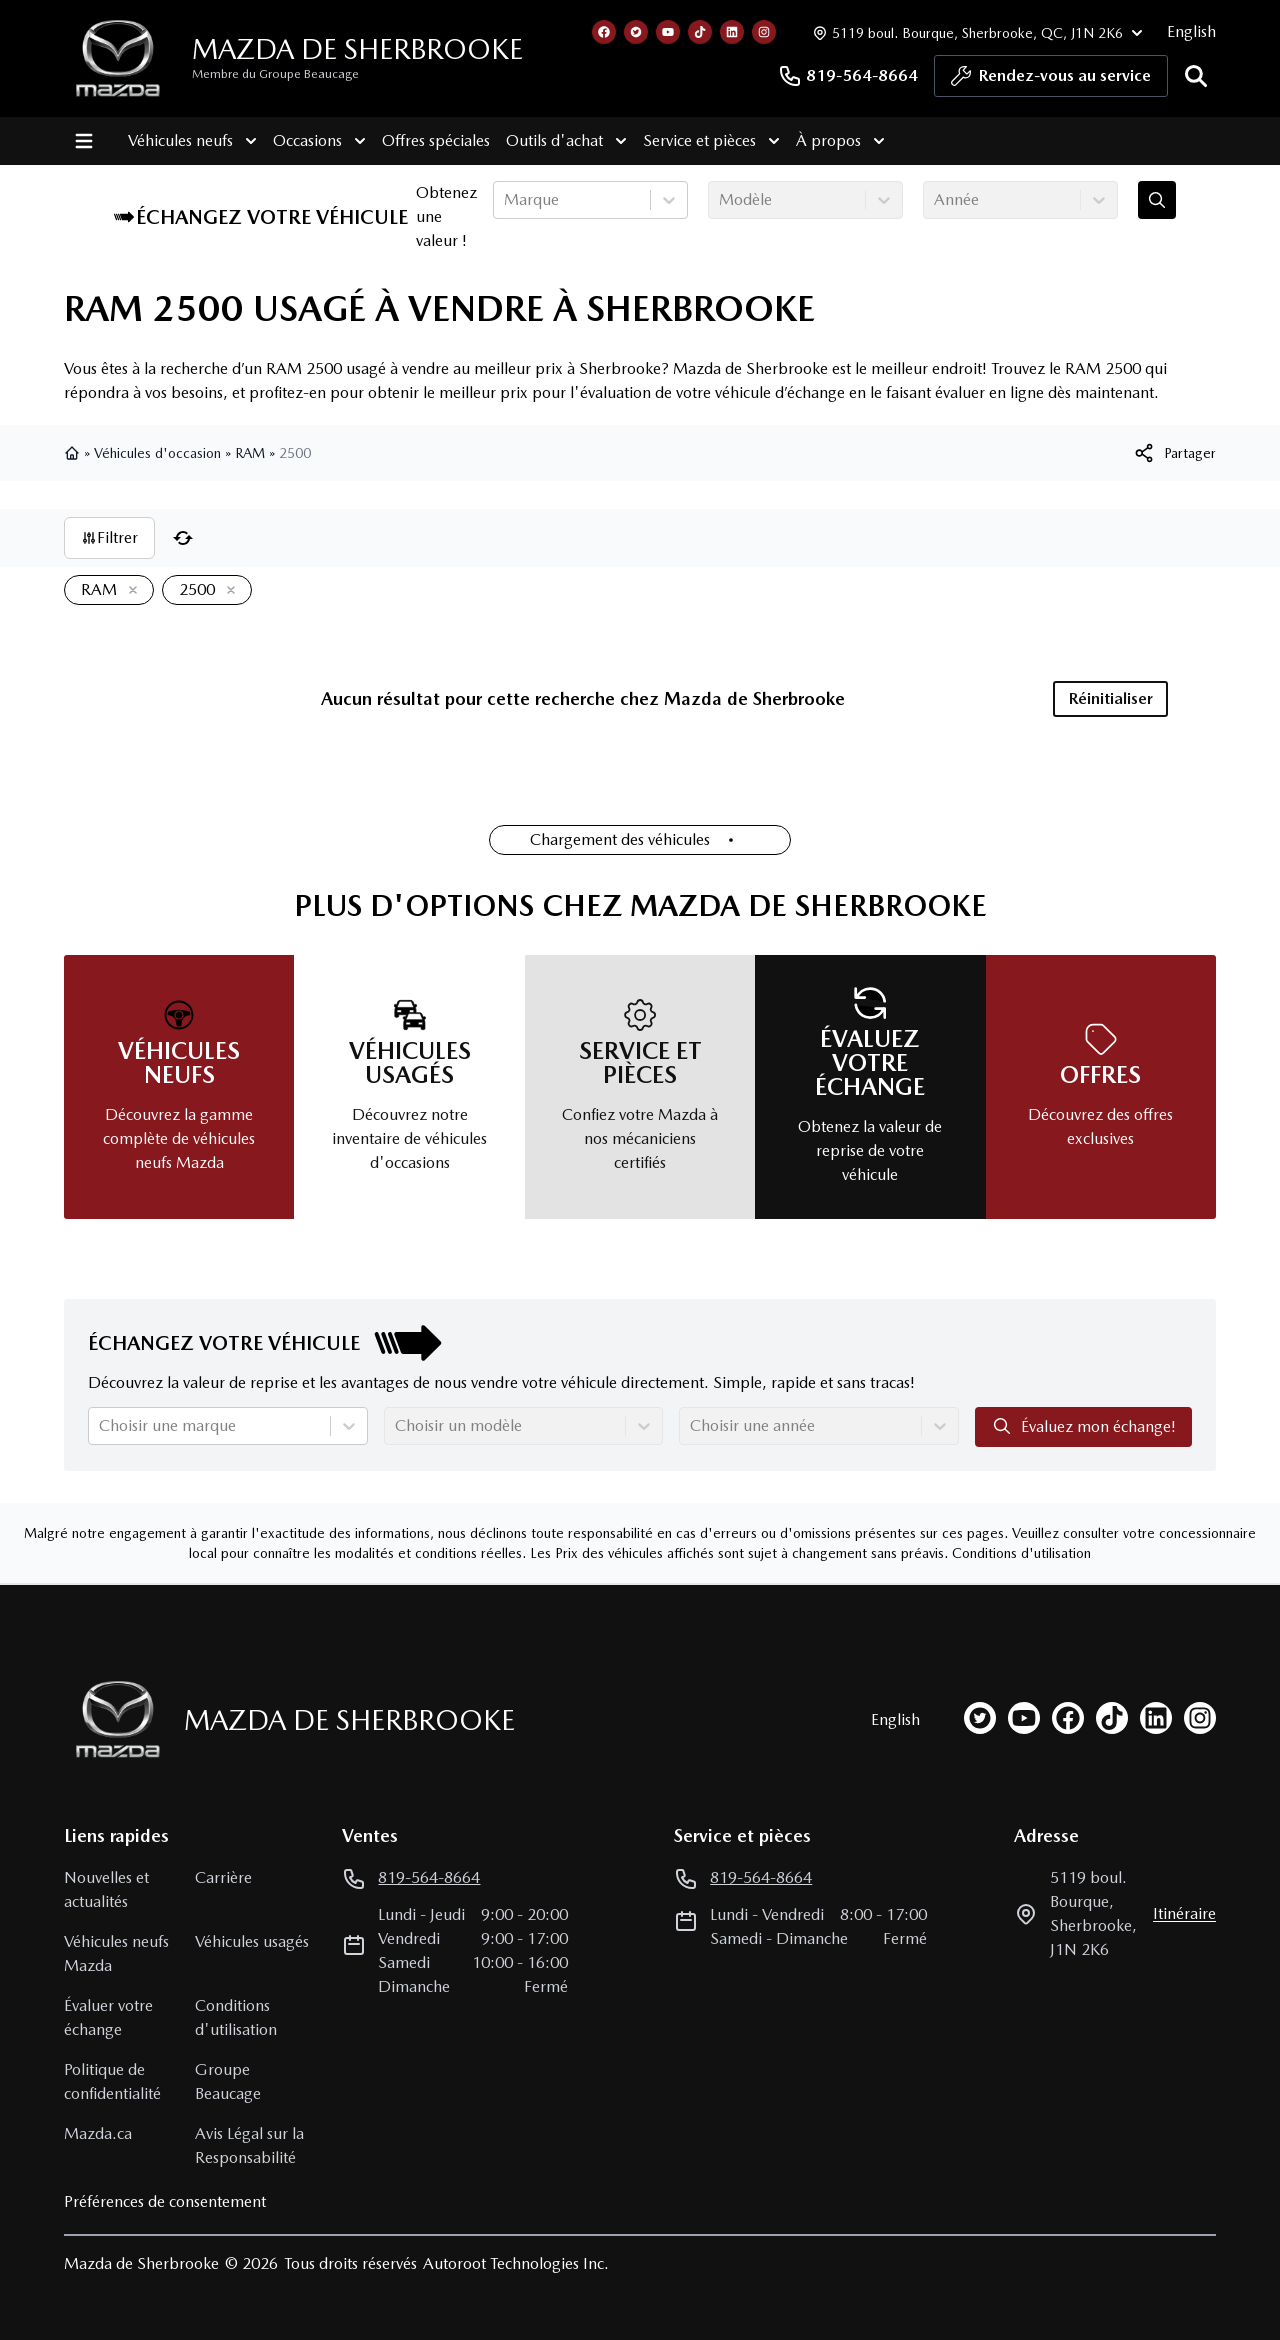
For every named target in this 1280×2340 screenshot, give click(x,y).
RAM (250, 453)
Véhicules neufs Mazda (116, 1953)
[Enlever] (129, 591)
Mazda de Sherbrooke (357, 49)
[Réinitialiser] (183, 538)
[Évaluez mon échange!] (1157, 200)
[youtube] (1024, 1718)
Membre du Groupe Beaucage (275, 74)
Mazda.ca (98, 2133)
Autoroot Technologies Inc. (516, 2263)
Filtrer (109, 537)
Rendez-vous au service (1051, 81)
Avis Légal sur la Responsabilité (249, 2145)
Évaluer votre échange (108, 2017)
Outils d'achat (566, 141)
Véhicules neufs (192, 141)
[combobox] (506, 200)
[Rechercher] (1196, 76)
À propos (840, 141)
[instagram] (1200, 1718)
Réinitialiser (1111, 698)
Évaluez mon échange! (1083, 1426)
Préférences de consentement (165, 2201)
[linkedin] (1156, 1718)
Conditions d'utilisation (1021, 1553)
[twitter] (980, 1718)
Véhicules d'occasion (157, 453)
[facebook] (1068, 1718)
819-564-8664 (848, 76)
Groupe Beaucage (228, 2081)
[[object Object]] (1174, 453)
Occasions (319, 141)
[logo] (118, 58)
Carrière (223, 1877)
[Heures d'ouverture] (975, 32)
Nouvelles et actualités (106, 1889)
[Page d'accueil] (112, 1719)
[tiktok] (1112, 1718)
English (1191, 31)
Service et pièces (711, 141)
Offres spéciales (436, 140)
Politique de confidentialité (112, 2081)
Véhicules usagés (252, 1941)
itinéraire (1184, 1913)
